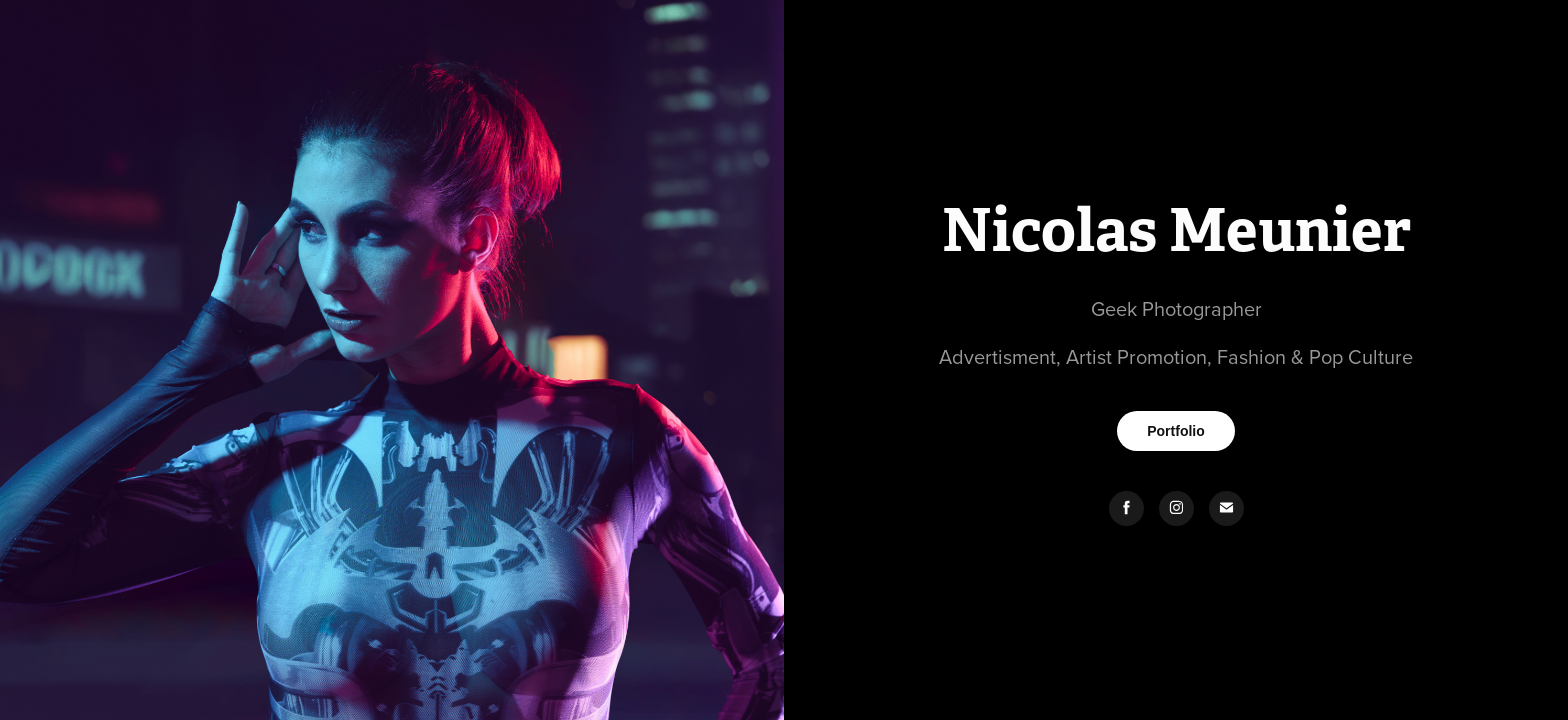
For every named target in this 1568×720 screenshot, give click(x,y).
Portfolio (1176, 431)
